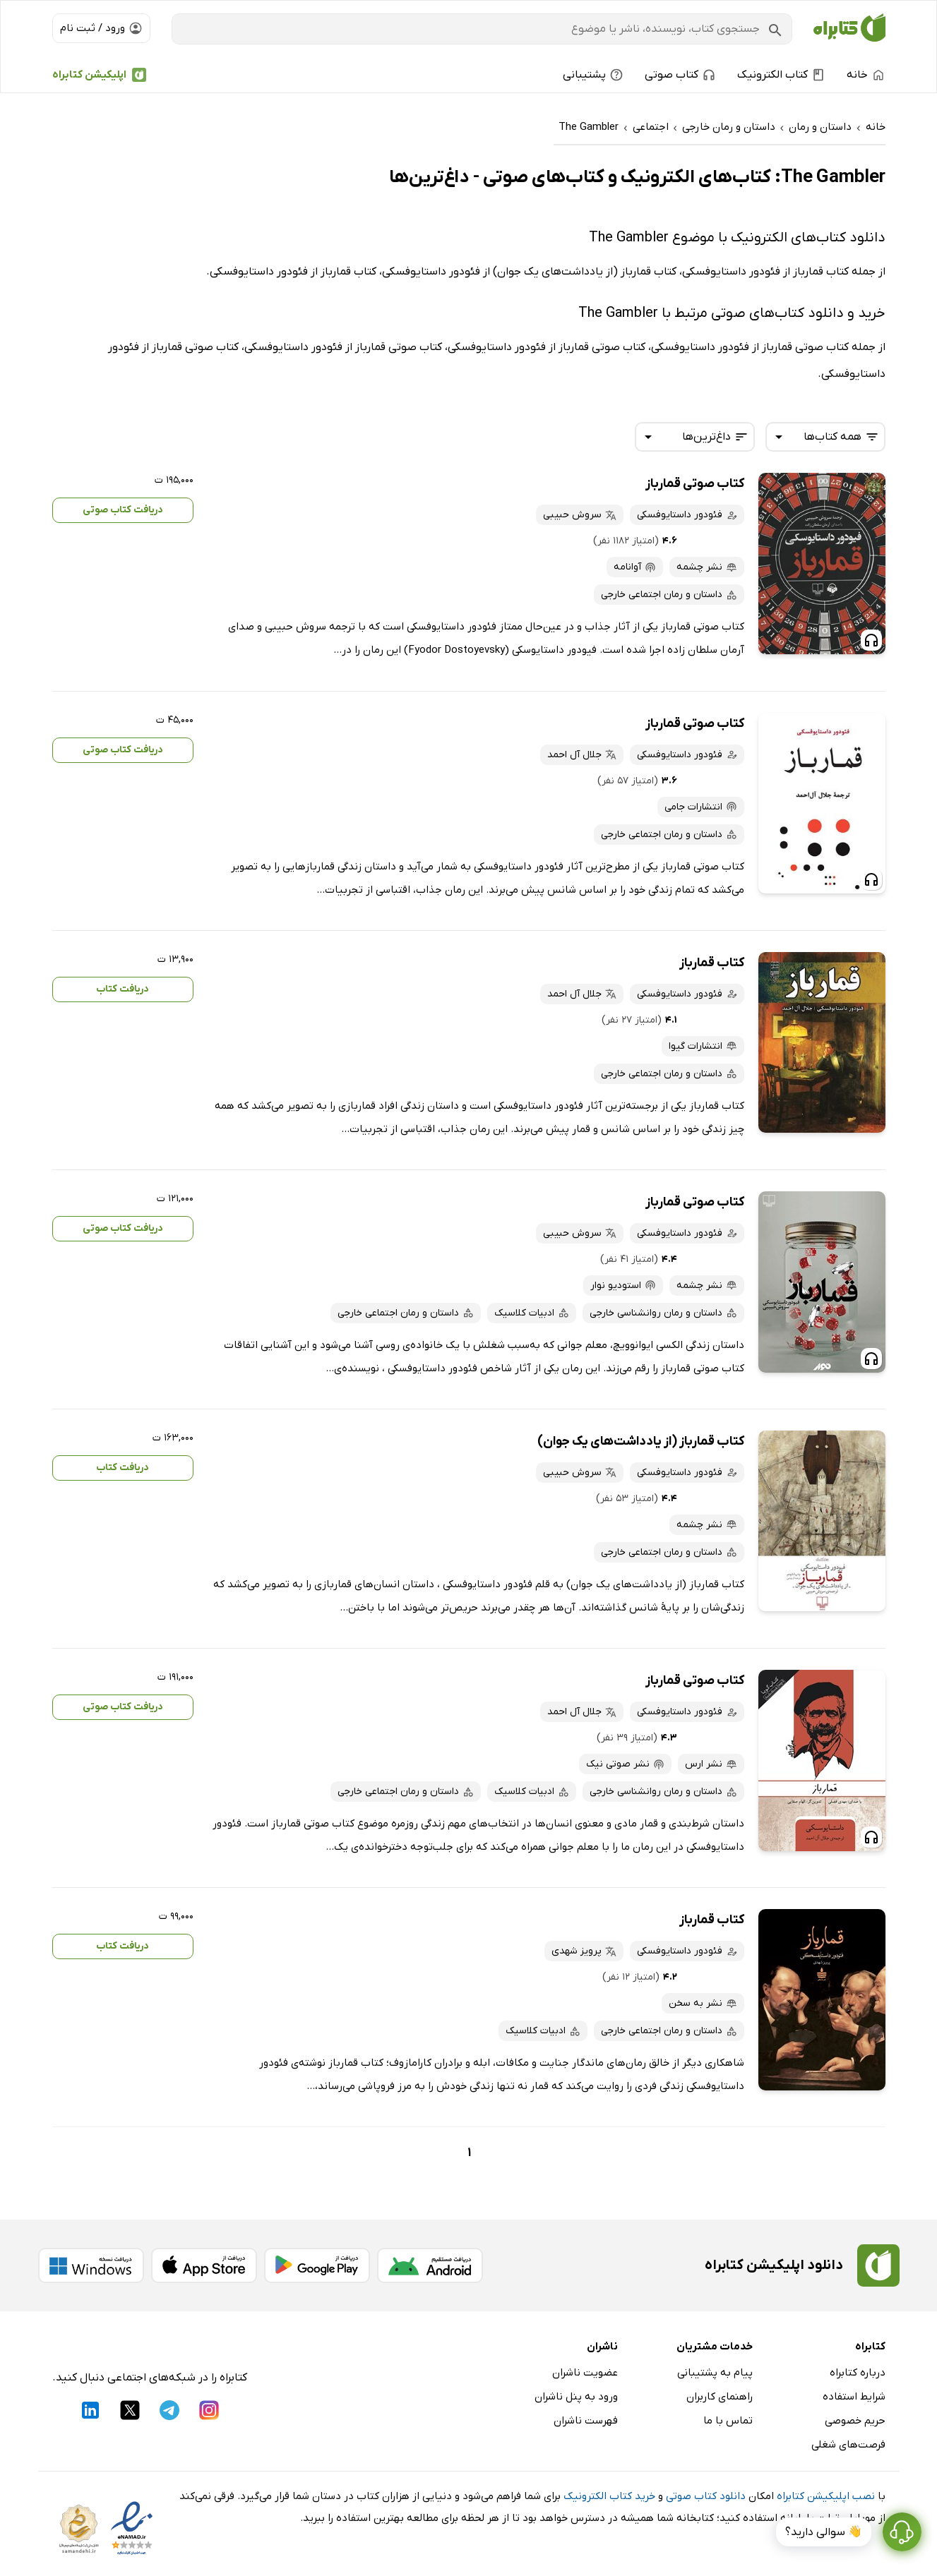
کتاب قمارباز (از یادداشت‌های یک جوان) (640, 1441)
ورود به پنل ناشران (576, 2397)
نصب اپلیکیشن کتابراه (826, 2496)
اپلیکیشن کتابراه (89, 75)
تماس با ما (728, 2421)
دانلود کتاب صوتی (706, 2496)
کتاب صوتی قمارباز (694, 484)
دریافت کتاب (122, 989)
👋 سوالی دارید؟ (823, 2532)
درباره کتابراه (857, 2373)
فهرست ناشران (586, 2421)
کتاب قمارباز (711, 963)
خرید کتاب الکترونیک (609, 2496)
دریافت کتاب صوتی (123, 510)
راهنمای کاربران (719, 2397)
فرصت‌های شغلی (848, 2445)
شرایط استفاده (854, 2397)
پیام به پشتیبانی (715, 2373)
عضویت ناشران (585, 2373)
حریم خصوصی (855, 2421)
